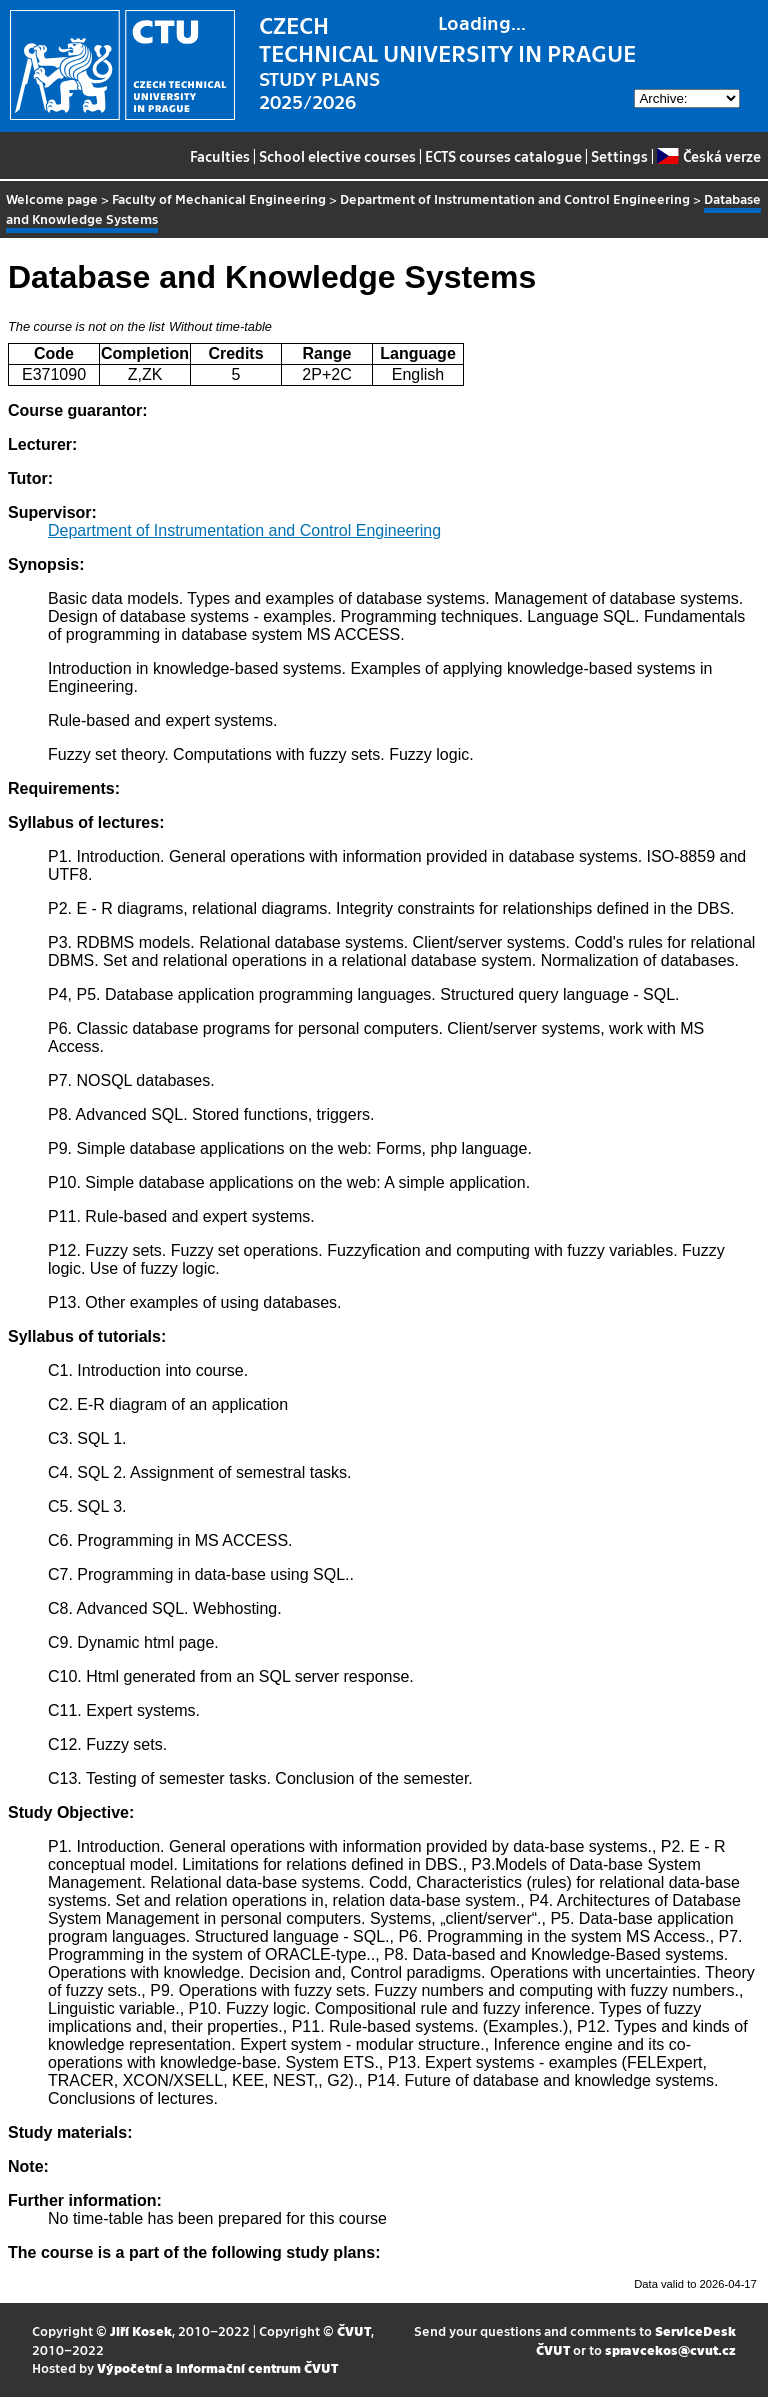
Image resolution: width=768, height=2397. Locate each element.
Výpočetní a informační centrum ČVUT (217, 2367)
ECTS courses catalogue (503, 156)
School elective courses (337, 156)
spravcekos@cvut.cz (670, 2349)
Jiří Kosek (141, 2330)
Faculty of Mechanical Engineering (219, 198)
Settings (619, 156)
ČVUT (354, 2330)
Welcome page (52, 198)
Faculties (220, 156)
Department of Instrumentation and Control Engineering (515, 198)
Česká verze (708, 156)
